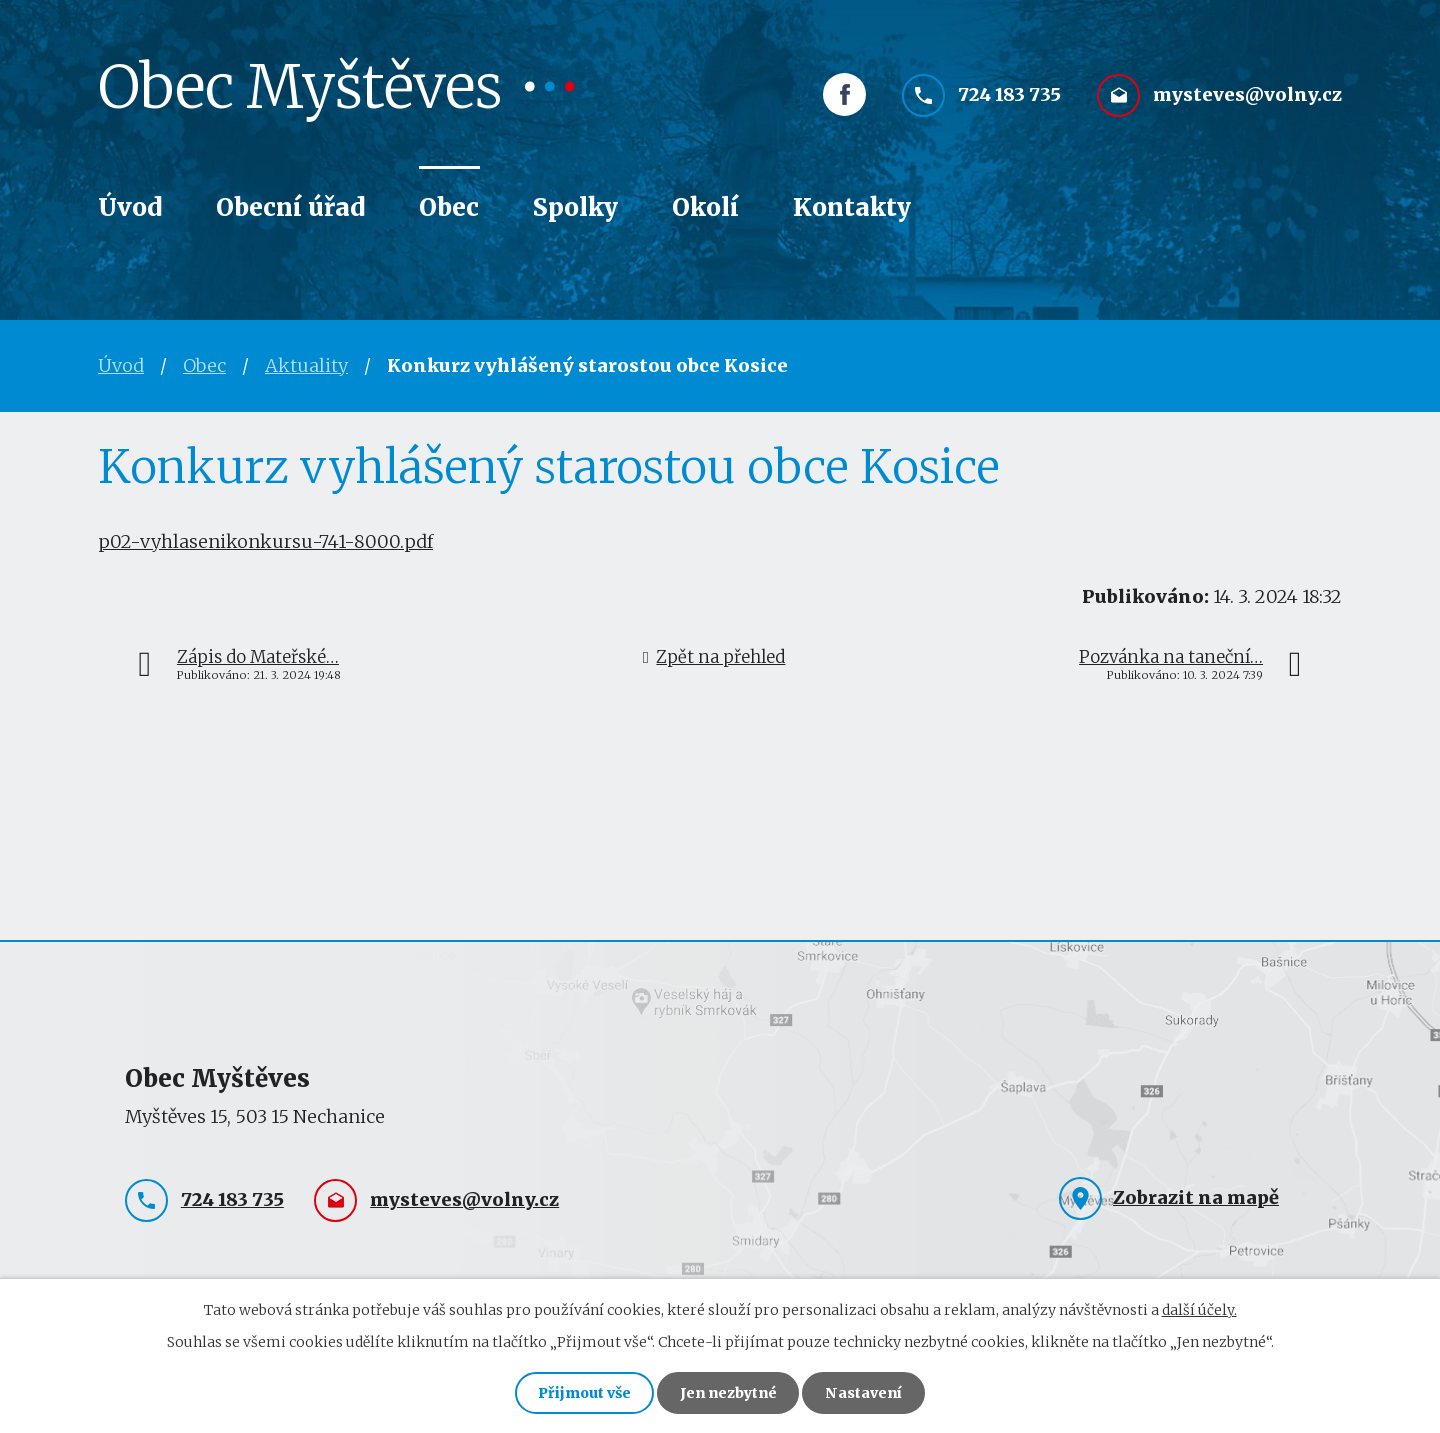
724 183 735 (1009, 97)
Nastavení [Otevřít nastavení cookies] (864, 1393)
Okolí (705, 207)
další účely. (1199, 1309)
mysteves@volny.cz (1247, 97)
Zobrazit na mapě (1196, 1197)
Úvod (130, 207)
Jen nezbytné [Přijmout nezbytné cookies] (728, 1393)
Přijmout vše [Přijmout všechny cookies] (584, 1393)
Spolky (575, 207)
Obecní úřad (290, 207)
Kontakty (852, 207)
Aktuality (306, 365)
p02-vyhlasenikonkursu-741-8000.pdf (265, 541)
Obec (449, 207)
